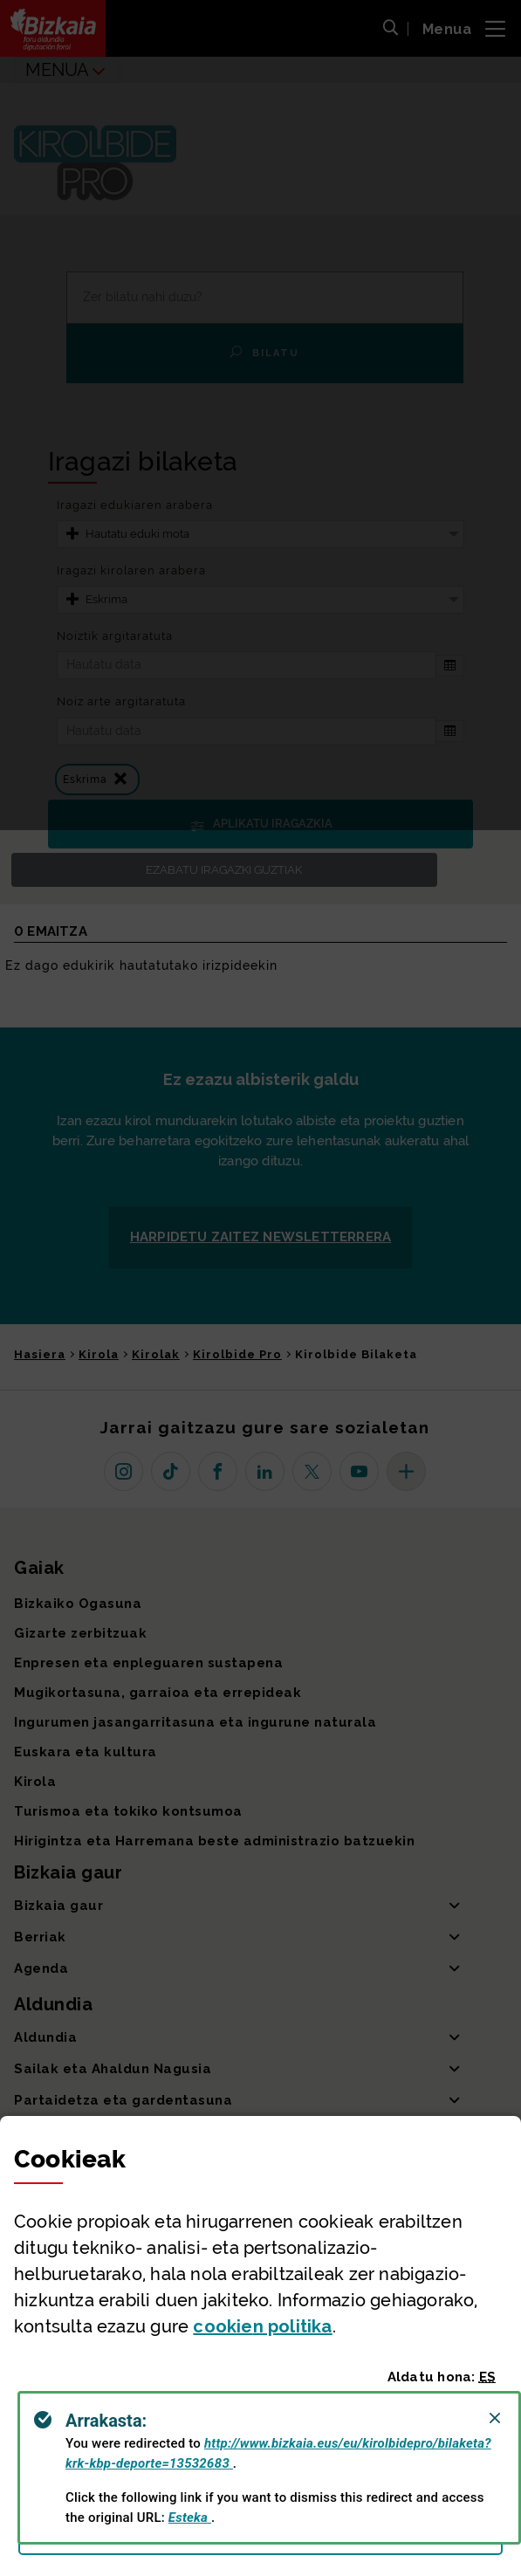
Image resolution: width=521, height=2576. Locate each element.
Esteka (189, 2517)
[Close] (495, 2418)
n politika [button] (262, 2326)
